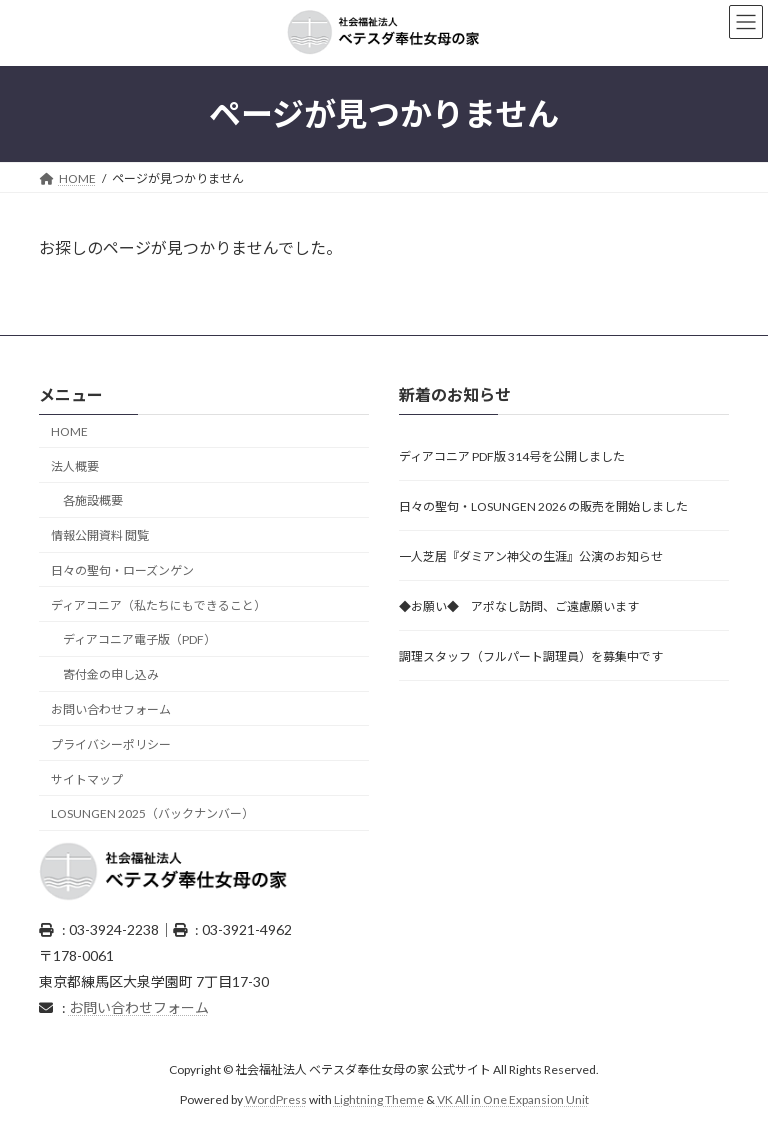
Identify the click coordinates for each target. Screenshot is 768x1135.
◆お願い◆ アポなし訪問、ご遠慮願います (519, 606)
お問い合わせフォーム (111, 709)
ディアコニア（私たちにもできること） (158, 604)
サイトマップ (87, 778)
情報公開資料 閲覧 (100, 535)
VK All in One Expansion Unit (513, 1099)
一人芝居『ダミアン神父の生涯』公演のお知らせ (531, 556)
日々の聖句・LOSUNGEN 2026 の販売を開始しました (543, 506)
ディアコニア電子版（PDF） (139, 639)
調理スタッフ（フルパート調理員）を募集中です (531, 656)
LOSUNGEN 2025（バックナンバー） (152, 813)
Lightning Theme (379, 1099)
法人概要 (75, 465)
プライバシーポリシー (111, 743)
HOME (69, 430)
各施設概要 (93, 500)
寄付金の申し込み (111, 674)
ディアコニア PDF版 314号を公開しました (512, 456)
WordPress (276, 1099)
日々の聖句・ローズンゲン (122, 570)
